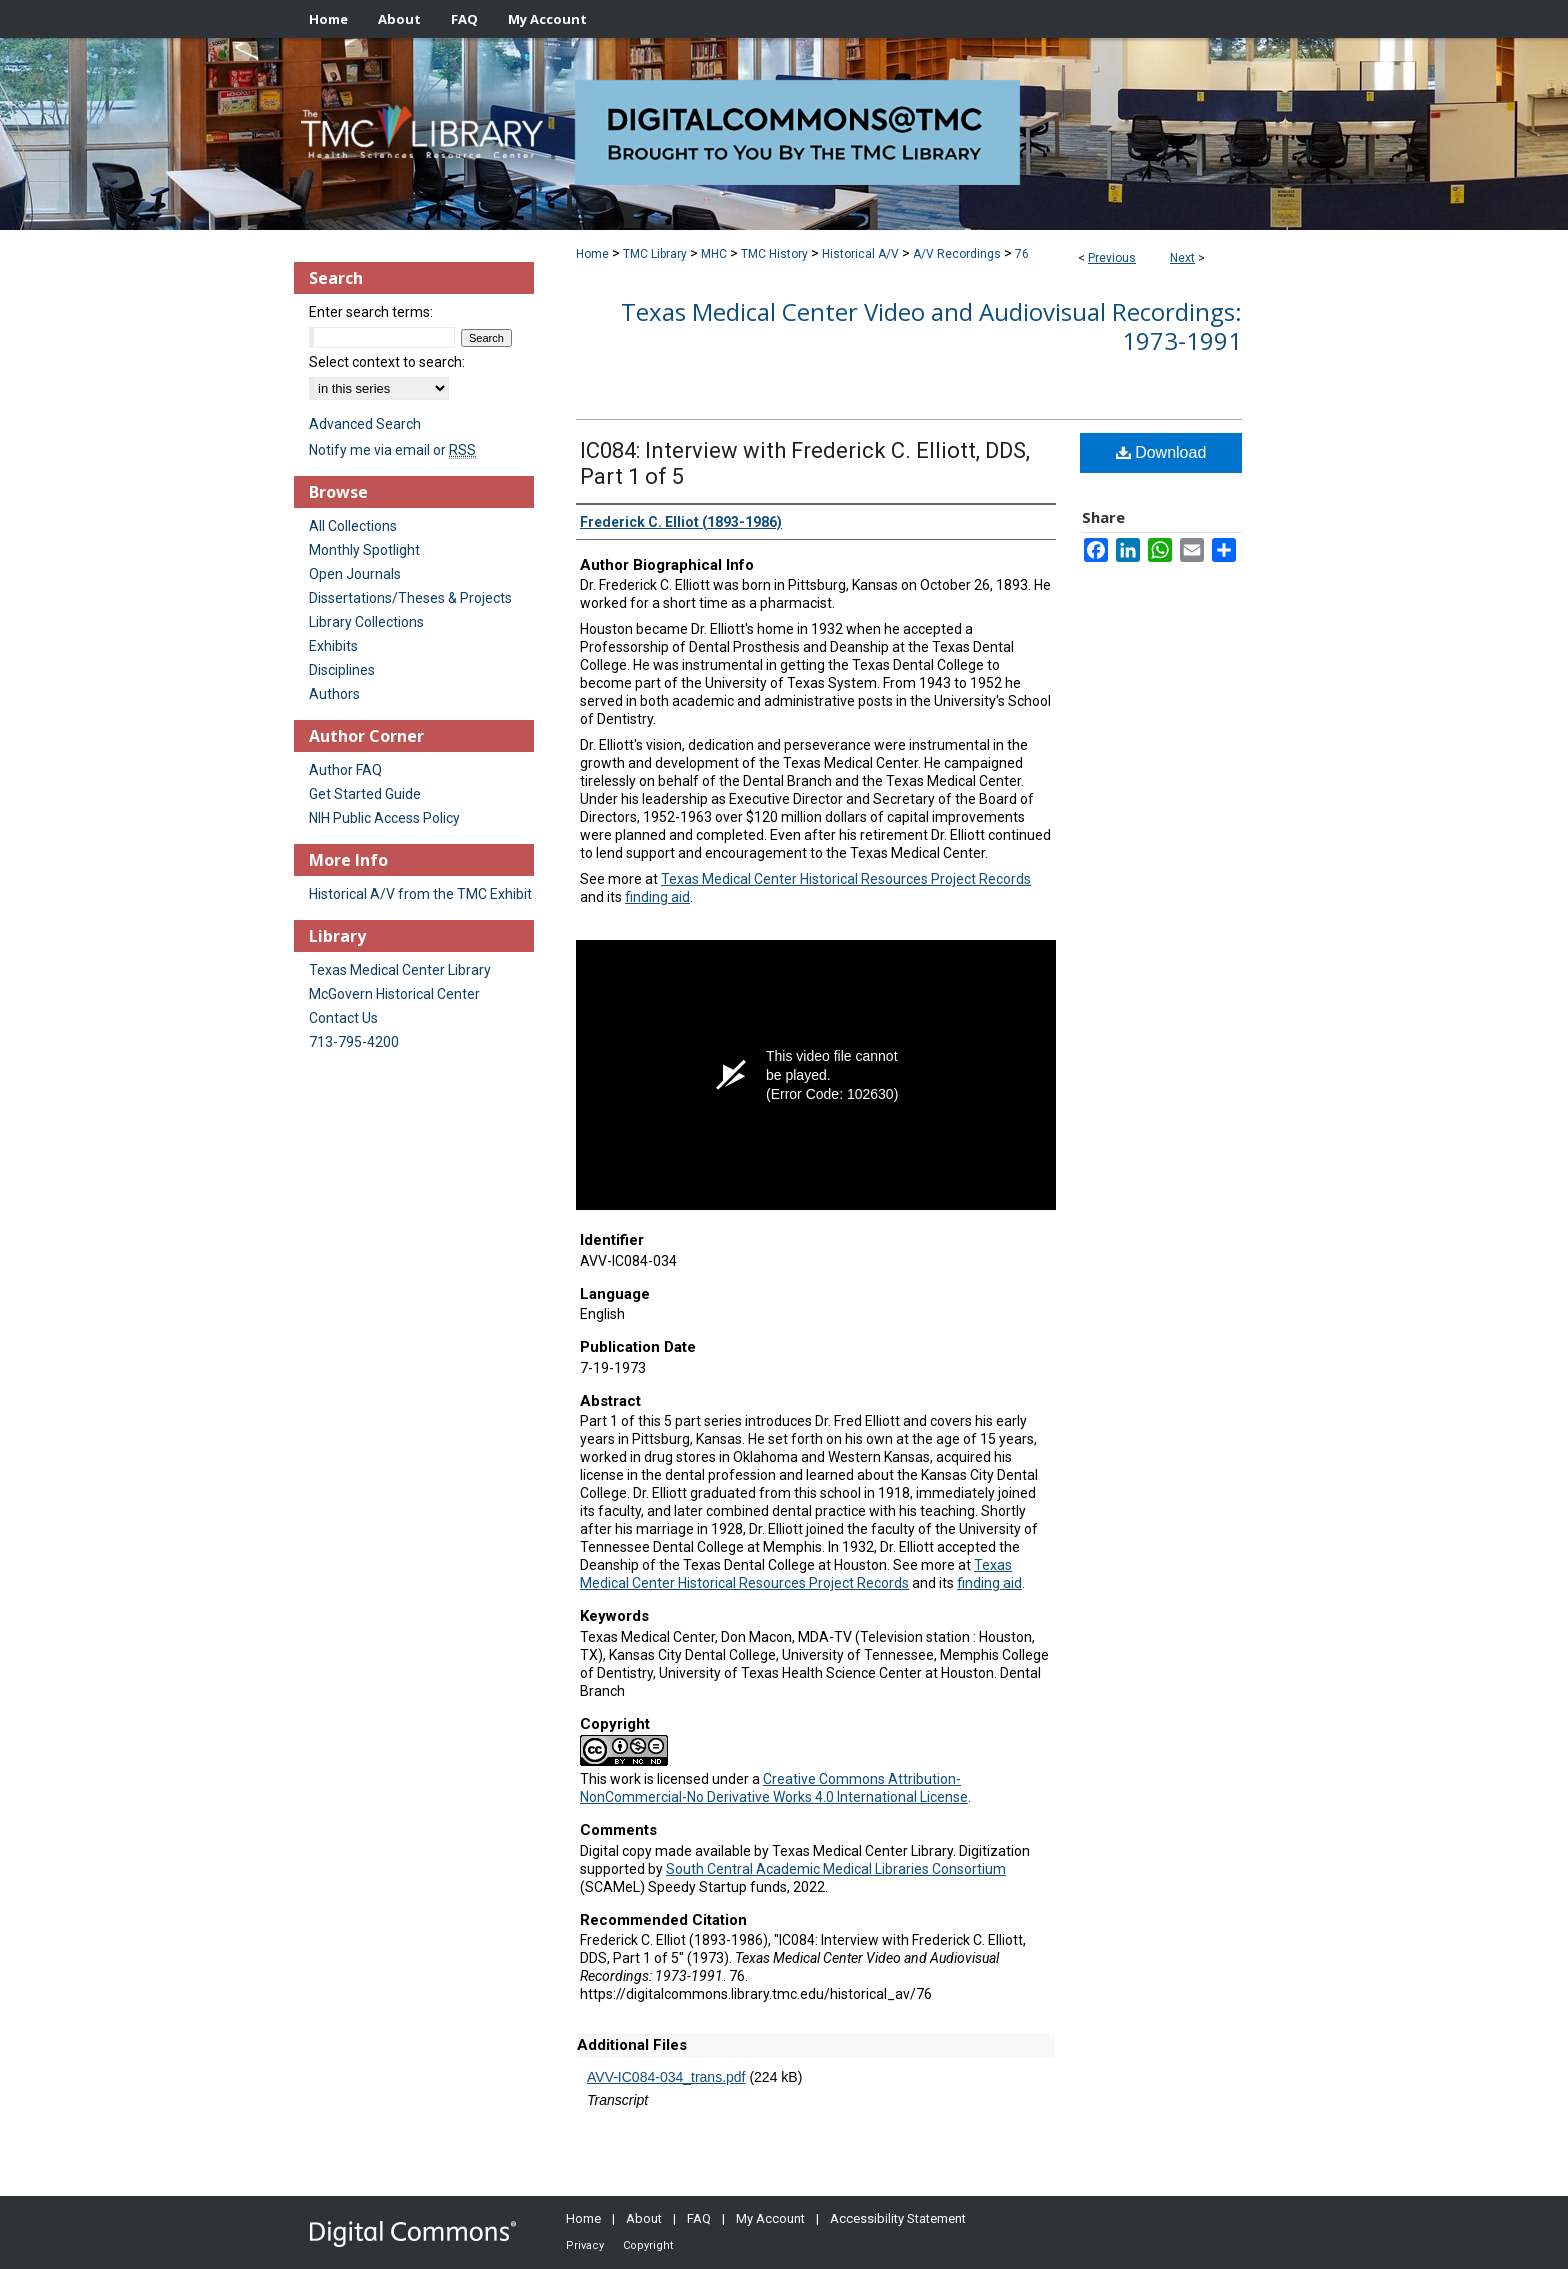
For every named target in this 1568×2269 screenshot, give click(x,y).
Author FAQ (345, 770)
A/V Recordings (957, 254)
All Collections (353, 526)
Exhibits (333, 646)
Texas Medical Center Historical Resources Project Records (846, 879)
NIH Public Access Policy (384, 818)
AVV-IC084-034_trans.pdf (666, 2077)
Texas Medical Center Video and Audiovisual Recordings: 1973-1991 (931, 326)
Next (1182, 258)
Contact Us (343, 1018)
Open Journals (355, 574)
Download (1161, 452)
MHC (714, 254)
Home (592, 254)
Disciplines (342, 670)
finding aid (657, 897)
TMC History (774, 254)
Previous (1112, 258)
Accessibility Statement (898, 2218)
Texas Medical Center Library (400, 970)
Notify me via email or (392, 450)
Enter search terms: (371, 312)
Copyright (648, 2245)
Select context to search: (387, 362)
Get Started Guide (365, 794)
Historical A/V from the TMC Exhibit (420, 894)
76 (1022, 254)
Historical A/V (860, 254)
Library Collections (366, 622)
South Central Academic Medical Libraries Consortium (836, 1869)
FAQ (699, 2218)
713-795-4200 (354, 1042)
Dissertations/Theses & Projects (410, 598)
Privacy (585, 2245)
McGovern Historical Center (394, 994)
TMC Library (655, 254)
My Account (770, 2218)
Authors (334, 694)
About (644, 2218)
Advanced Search (365, 424)
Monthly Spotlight (364, 550)
